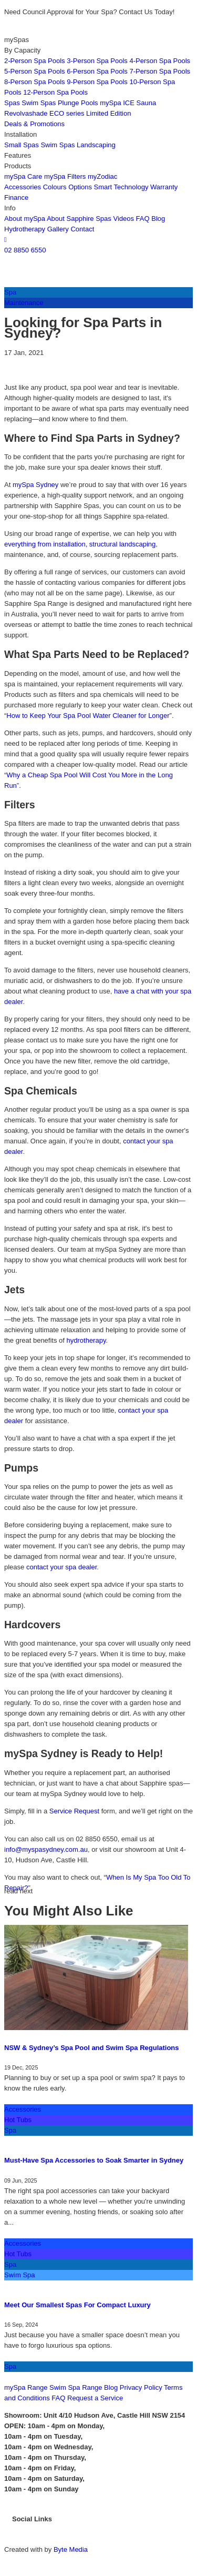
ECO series (66, 113)
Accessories (22, 187)
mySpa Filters (65, 176)
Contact (82, 229)
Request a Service (95, 2398)
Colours (55, 187)
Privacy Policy (141, 2387)
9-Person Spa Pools (97, 82)
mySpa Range (25, 2387)
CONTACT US (28, 2377)
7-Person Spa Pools (160, 71)
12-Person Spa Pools (55, 92)
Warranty (164, 187)
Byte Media (71, 2549)
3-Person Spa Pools (97, 61)
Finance (16, 197)
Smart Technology (121, 187)
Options (80, 187)
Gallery (58, 229)
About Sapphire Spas (79, 218)
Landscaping (96, 145)
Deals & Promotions (34, 124)
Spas (12, 103)
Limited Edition (108, 113)
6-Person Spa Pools (97, 71)
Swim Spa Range (75, 2387)
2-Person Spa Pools (34, 61)
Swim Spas (39, 103)
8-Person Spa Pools (34, 82)
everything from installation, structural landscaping (79, 544)
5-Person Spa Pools (34, 71)
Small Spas (21, 145)
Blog (158, 218)
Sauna (147, 103)
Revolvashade (25, 113)
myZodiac (102, 176)
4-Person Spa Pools (160, 61)
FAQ (143, 218)
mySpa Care (23, 176)
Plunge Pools (78, 103)
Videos (123, 218)
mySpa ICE (117, 103)
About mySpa (24, 218)
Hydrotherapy (25, 229)
